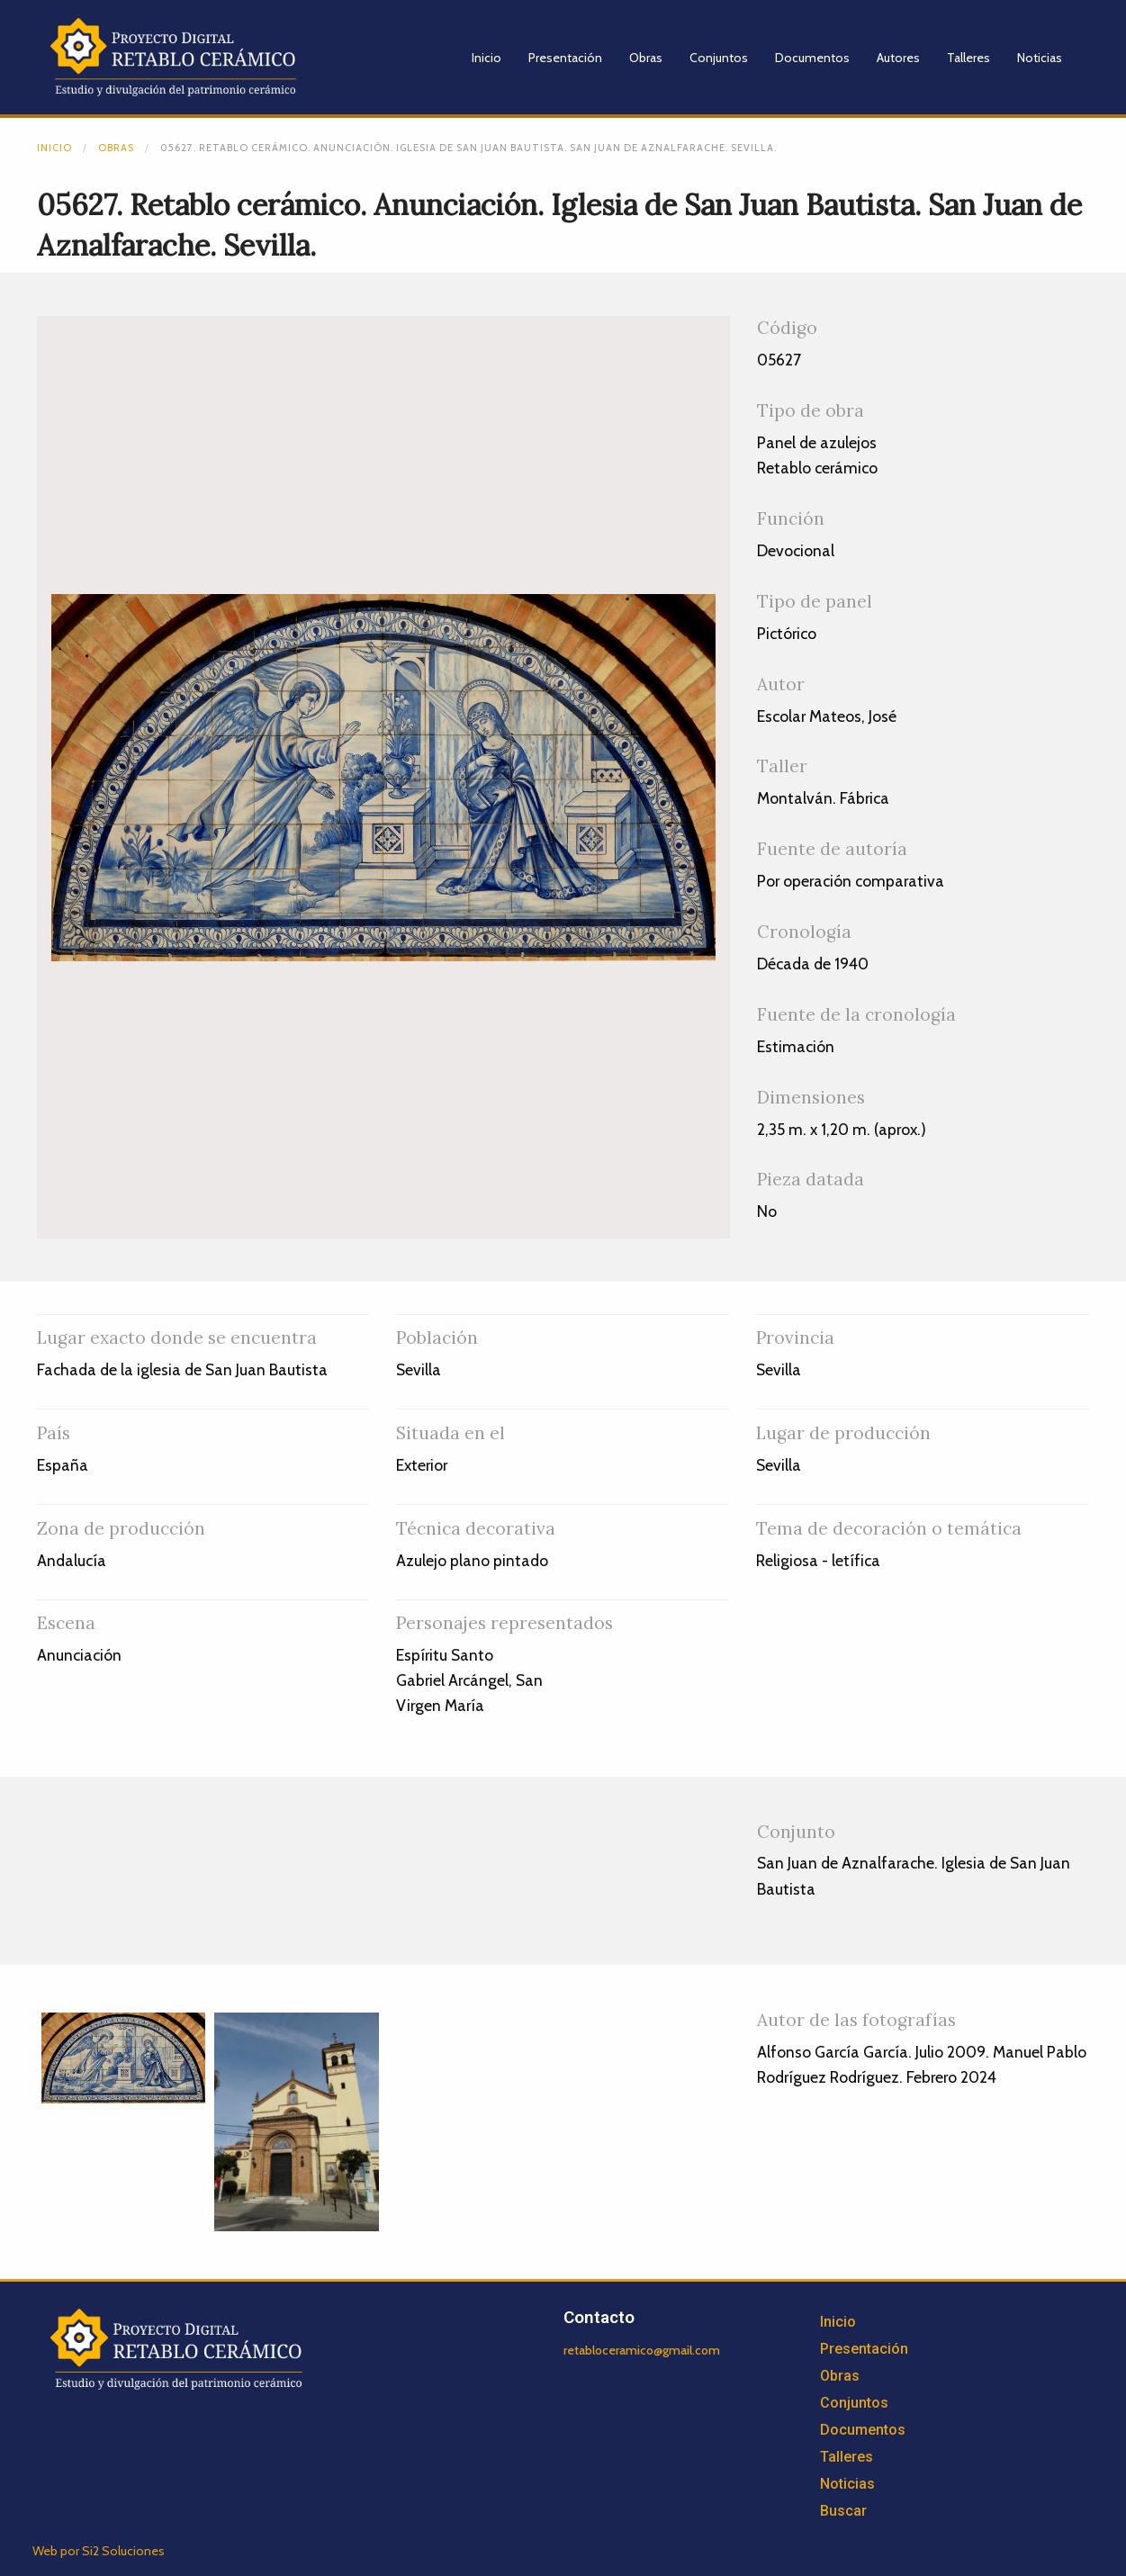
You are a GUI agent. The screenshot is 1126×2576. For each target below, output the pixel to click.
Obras (645, 58)
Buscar (843, 2510)
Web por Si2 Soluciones (98, 2551)
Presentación (565, 58)
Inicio (486, 58)
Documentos (812, 58)
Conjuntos (718, 58)
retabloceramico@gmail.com (641, 2350)
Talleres (968, 58)
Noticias (1039, 58)
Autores (898, 58)
